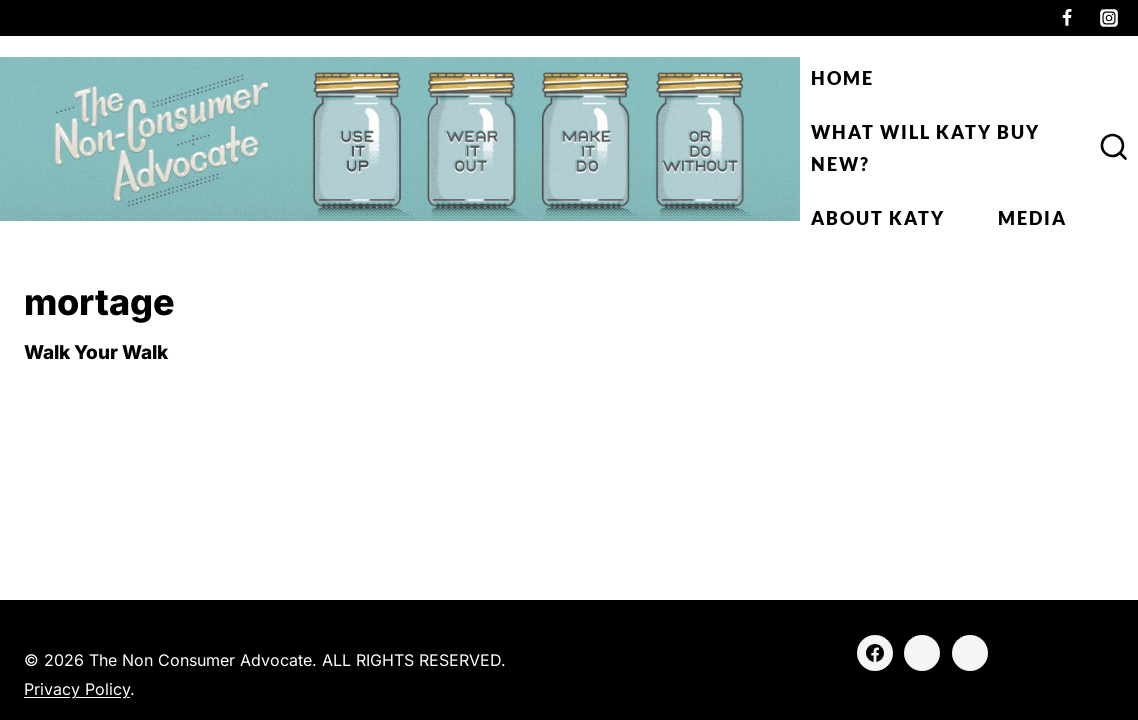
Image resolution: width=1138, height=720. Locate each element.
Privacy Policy (77, 689)
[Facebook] (1067, 18)
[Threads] (970, 653)
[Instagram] (1109, 18)
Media (1032, 218)
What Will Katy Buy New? (925, 148)
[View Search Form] (1114, 148)
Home (842, 78)
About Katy (878, 218)
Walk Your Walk (96, 352)
